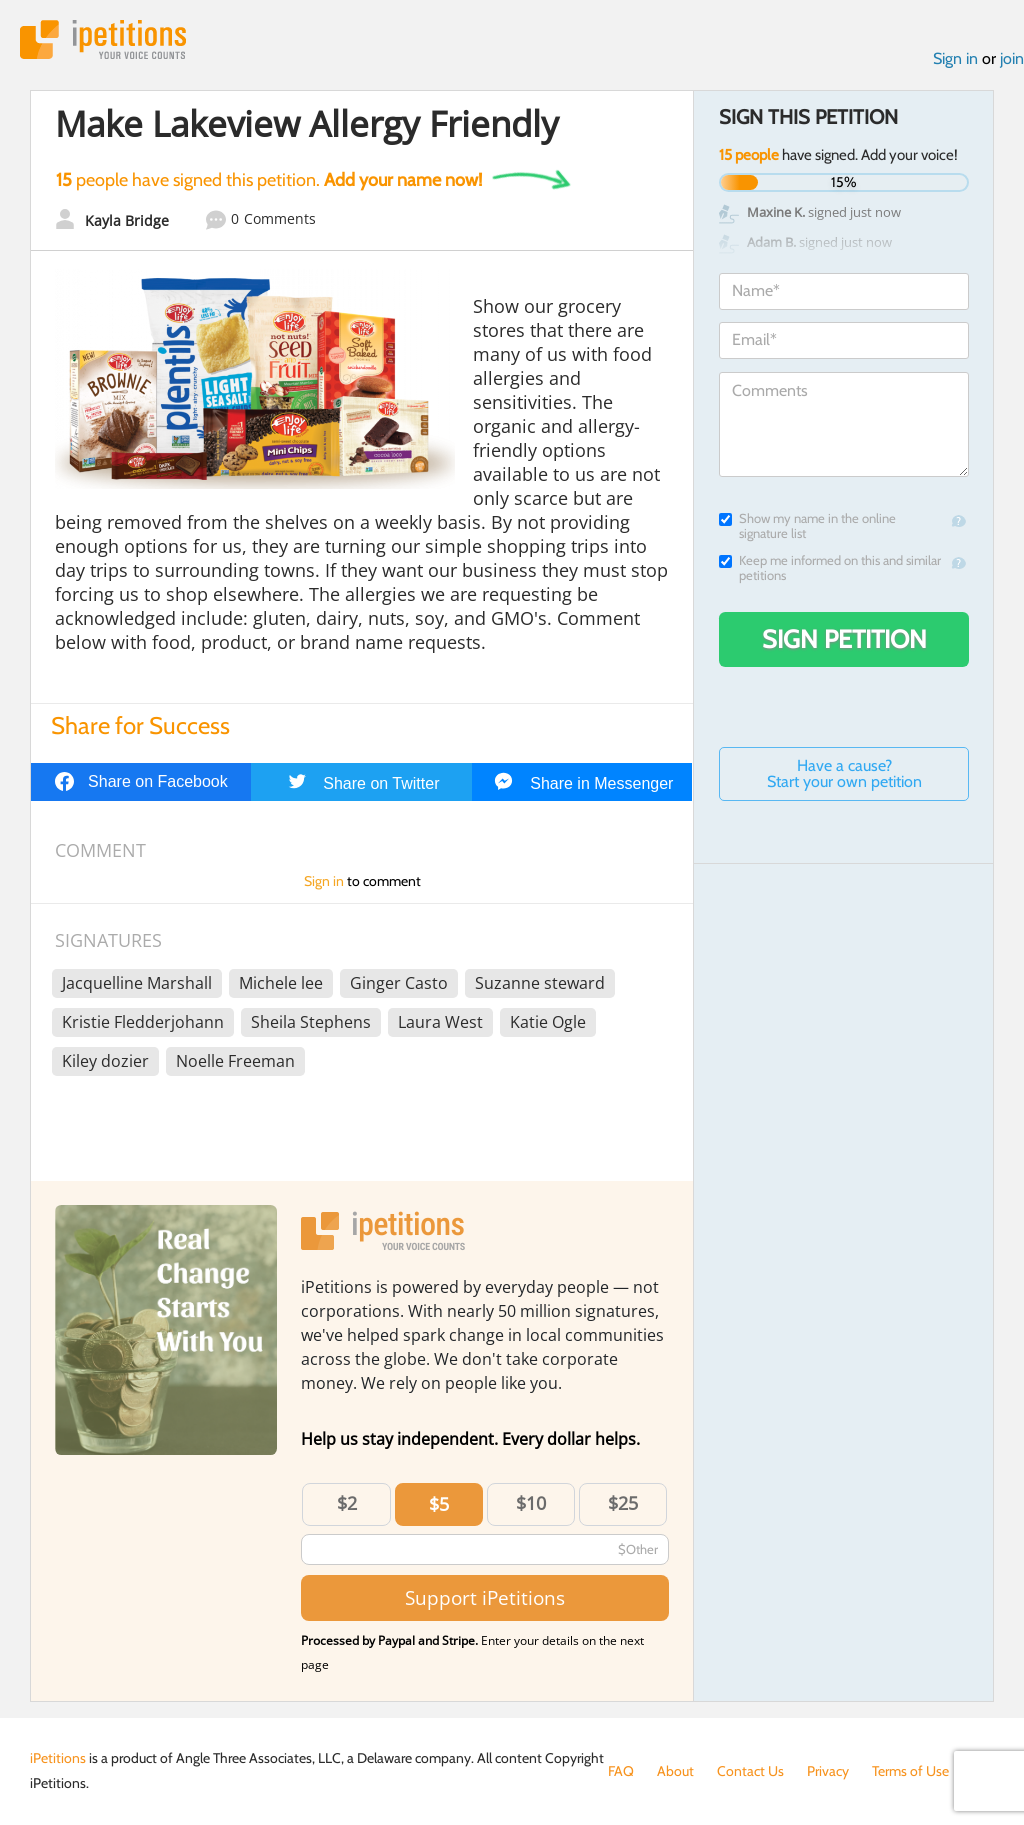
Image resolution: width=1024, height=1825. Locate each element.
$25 (623, 1503)
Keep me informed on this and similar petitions (830, 568)
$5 (439, 1504)
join (1012, 58)
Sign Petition (844, 639)
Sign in (955, 58)
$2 (347, 1503)
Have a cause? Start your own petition (844, 773)
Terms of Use (910, 1771)
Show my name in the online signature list (807, 526)
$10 (531, 1503)
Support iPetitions (485, 1597)
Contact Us (750, 1771)
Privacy (828, 1771)
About (675, 1771)
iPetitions (103, 39)
